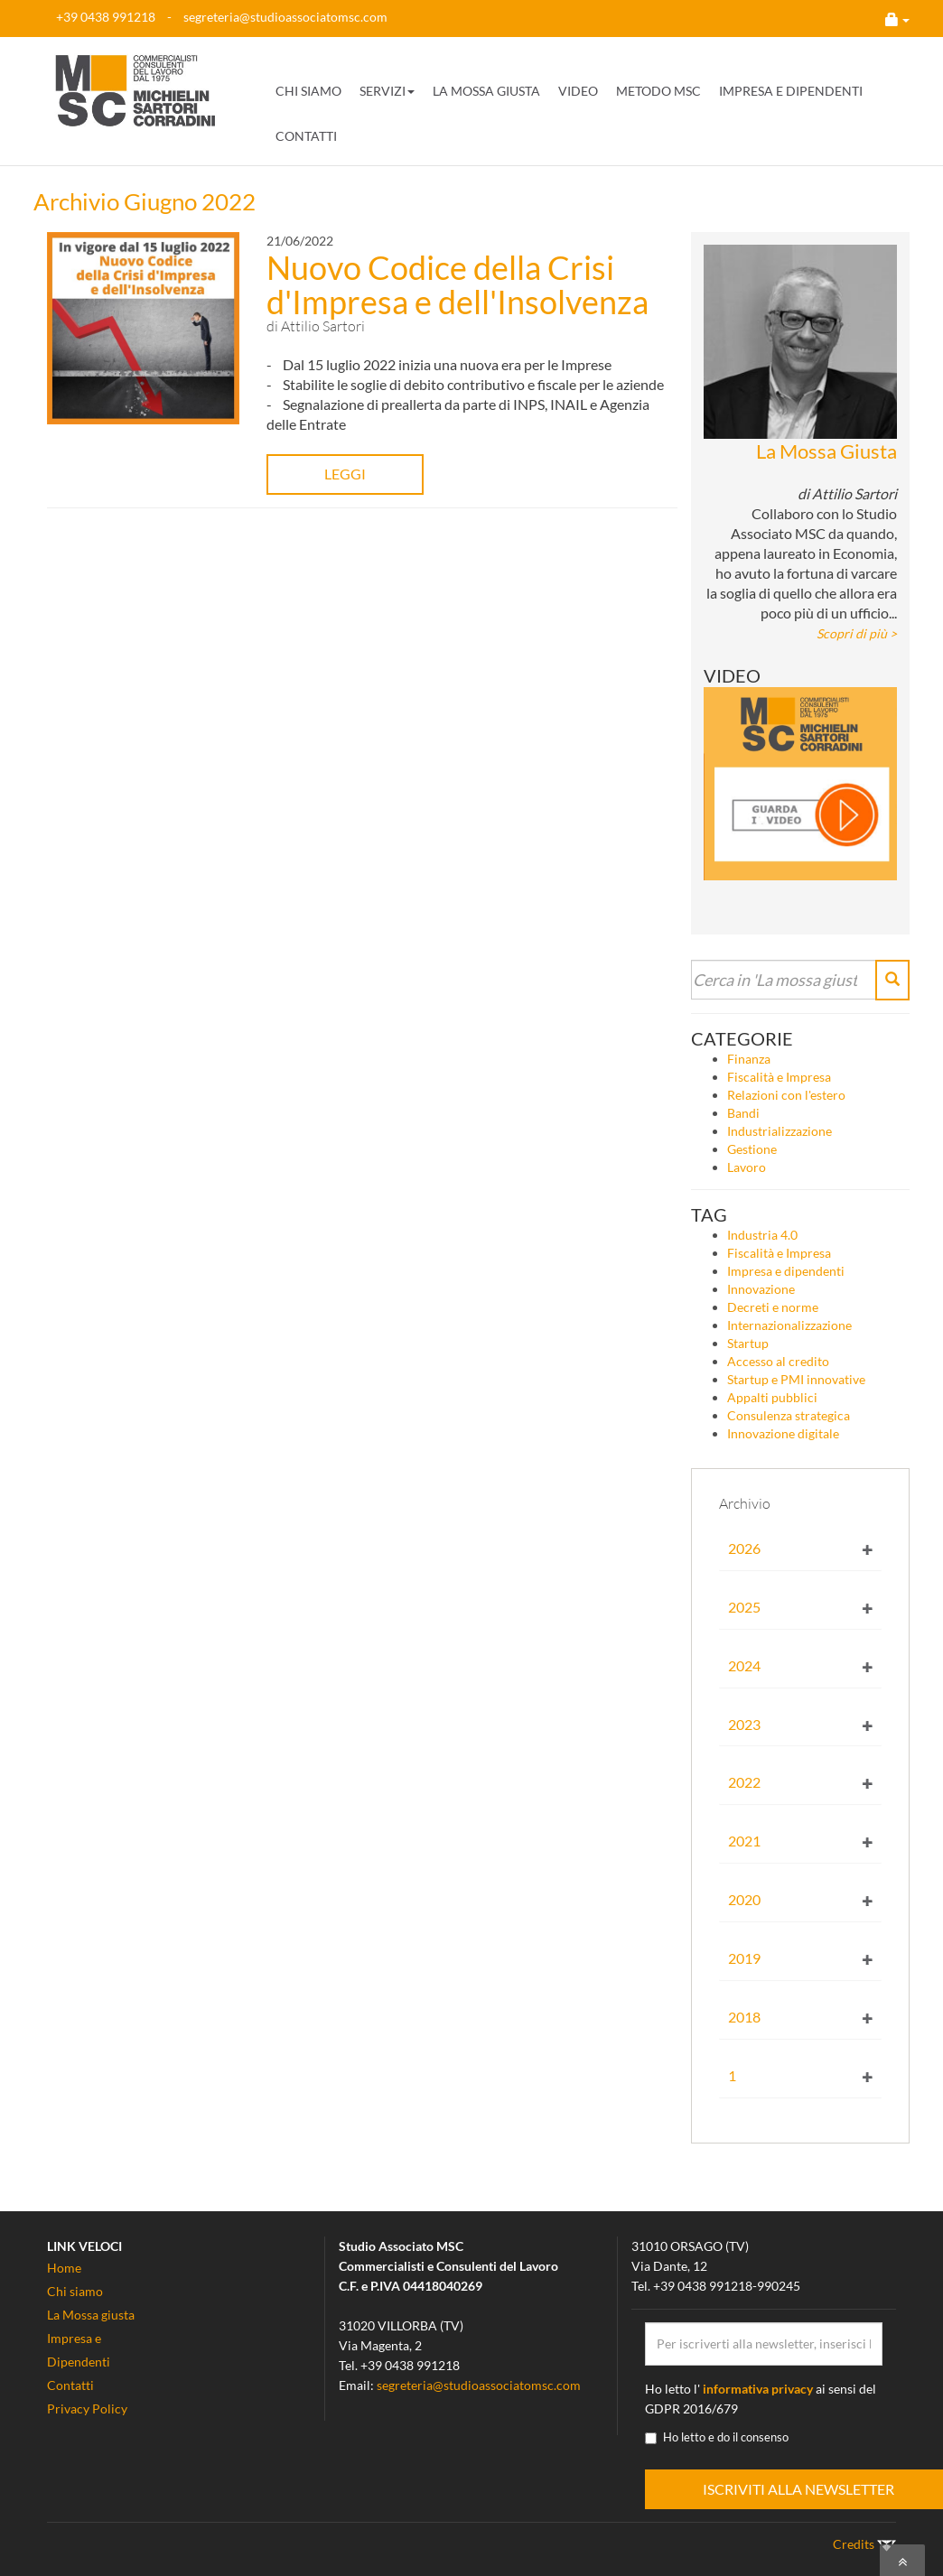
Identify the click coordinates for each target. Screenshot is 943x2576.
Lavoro (746, 1167)
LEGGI (322, 473)
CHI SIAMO (308, 90)
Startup (748, 1343)
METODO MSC (658, 90)
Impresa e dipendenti (786, 1271)
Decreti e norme (772, 1307)
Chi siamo (75, 2291)
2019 (744, 1958)
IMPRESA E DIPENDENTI (791, 90)
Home (64, 2267)
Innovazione (761, 1289)
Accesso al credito (778, 1361)
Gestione (752, 1149)
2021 (744, 1840)
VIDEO (578, 90)
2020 (744, 1899)
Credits (864, 2544)
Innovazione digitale (783, 1433)
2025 (744, 1606)
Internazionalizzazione (789, 1325)
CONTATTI (306, 136)
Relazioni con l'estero (786, 1094)
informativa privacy (758, 2388)
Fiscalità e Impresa (779, 1076)
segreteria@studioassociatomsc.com (285, 16)
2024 (744, 1665)
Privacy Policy (87, 2408)
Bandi (743, 1113)
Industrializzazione (779, 1131)
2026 (744, 1548)
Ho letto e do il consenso (717, 2437)
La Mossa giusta (91, 2314)
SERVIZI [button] (387, 90)
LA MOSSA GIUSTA (486, 90)
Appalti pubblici (772, 1397)
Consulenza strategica (788, 1415)
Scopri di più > (857, 633)
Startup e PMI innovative (796, 1379)
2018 (744, 2016)
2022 (744, 1781)
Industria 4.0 (762, 1234)
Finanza (748, 1058)
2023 (744, 1724)
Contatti (70, 2385)
